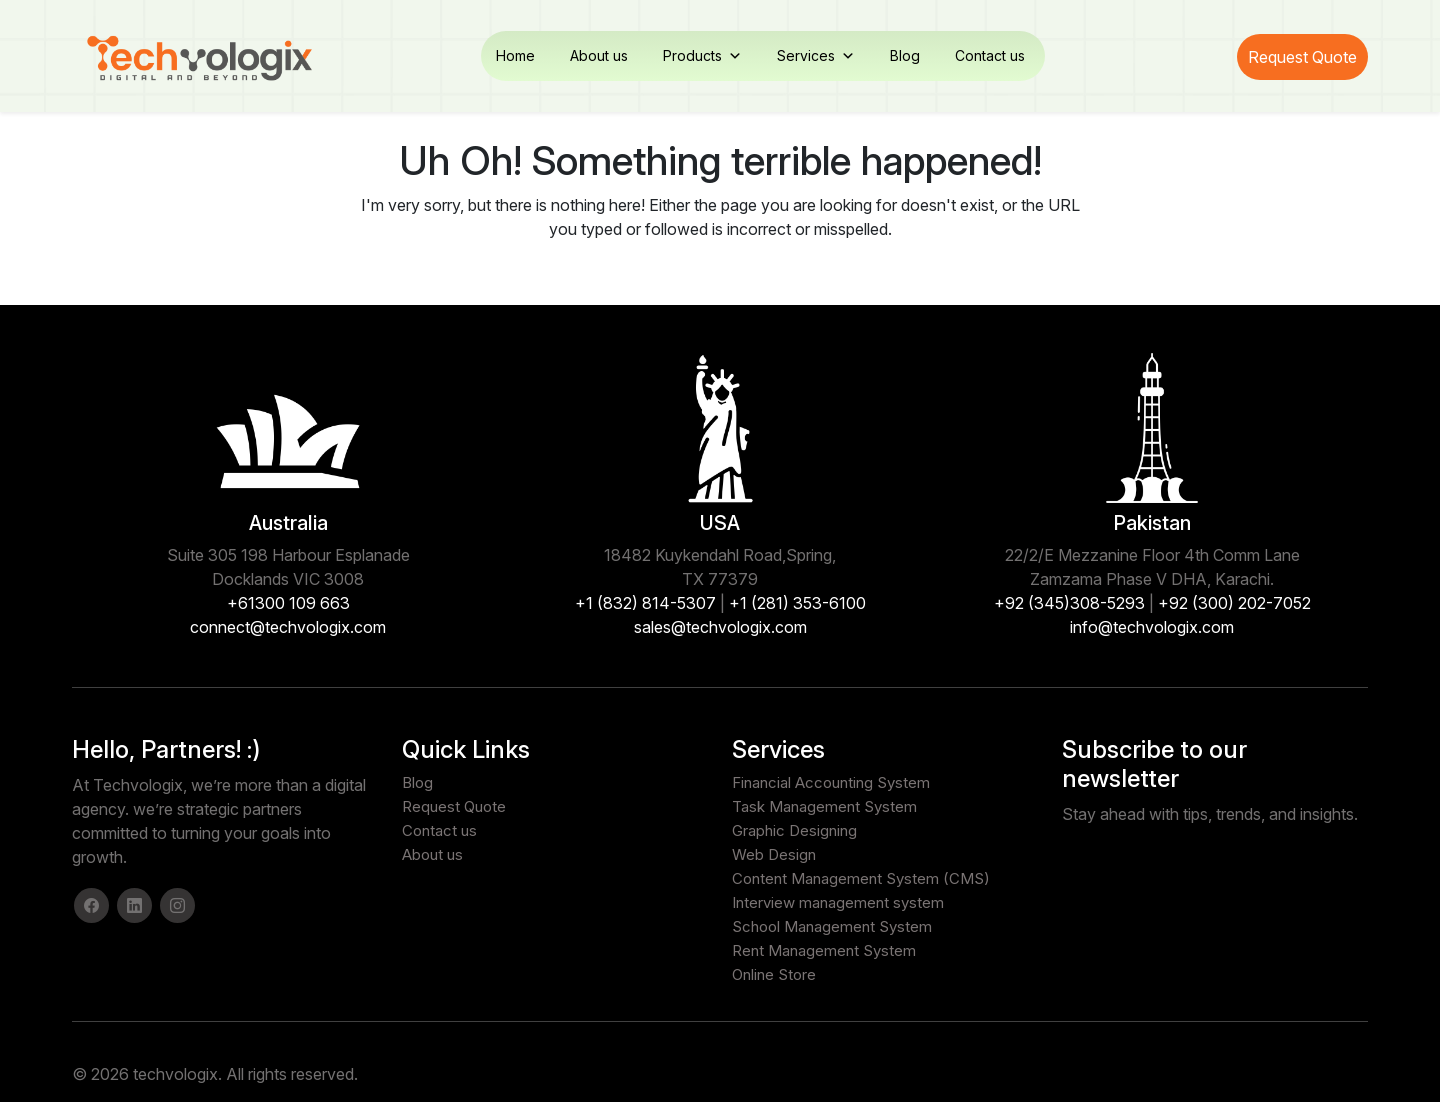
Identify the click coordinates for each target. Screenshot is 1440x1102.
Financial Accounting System (831, 782)
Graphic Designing (794, 830)
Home (515, 55)
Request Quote (1302, 57)
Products (702, 56)
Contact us (990, 55)
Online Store (774, 974)
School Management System (832, 926)
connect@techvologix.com (288, 627)
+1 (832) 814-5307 (645, 603)
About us (599, 55)
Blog (905, 55)
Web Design (774, 854)
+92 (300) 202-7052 (1234, 603)
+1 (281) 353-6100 (797, 603)
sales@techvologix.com (720, 627)
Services (816, 56)
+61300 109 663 (288, 603)
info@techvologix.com (1152, 627)
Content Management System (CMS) (861, 878)
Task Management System (824, 806)
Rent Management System (824, 950)
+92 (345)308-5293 (1069, 603)
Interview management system (838, 902)
